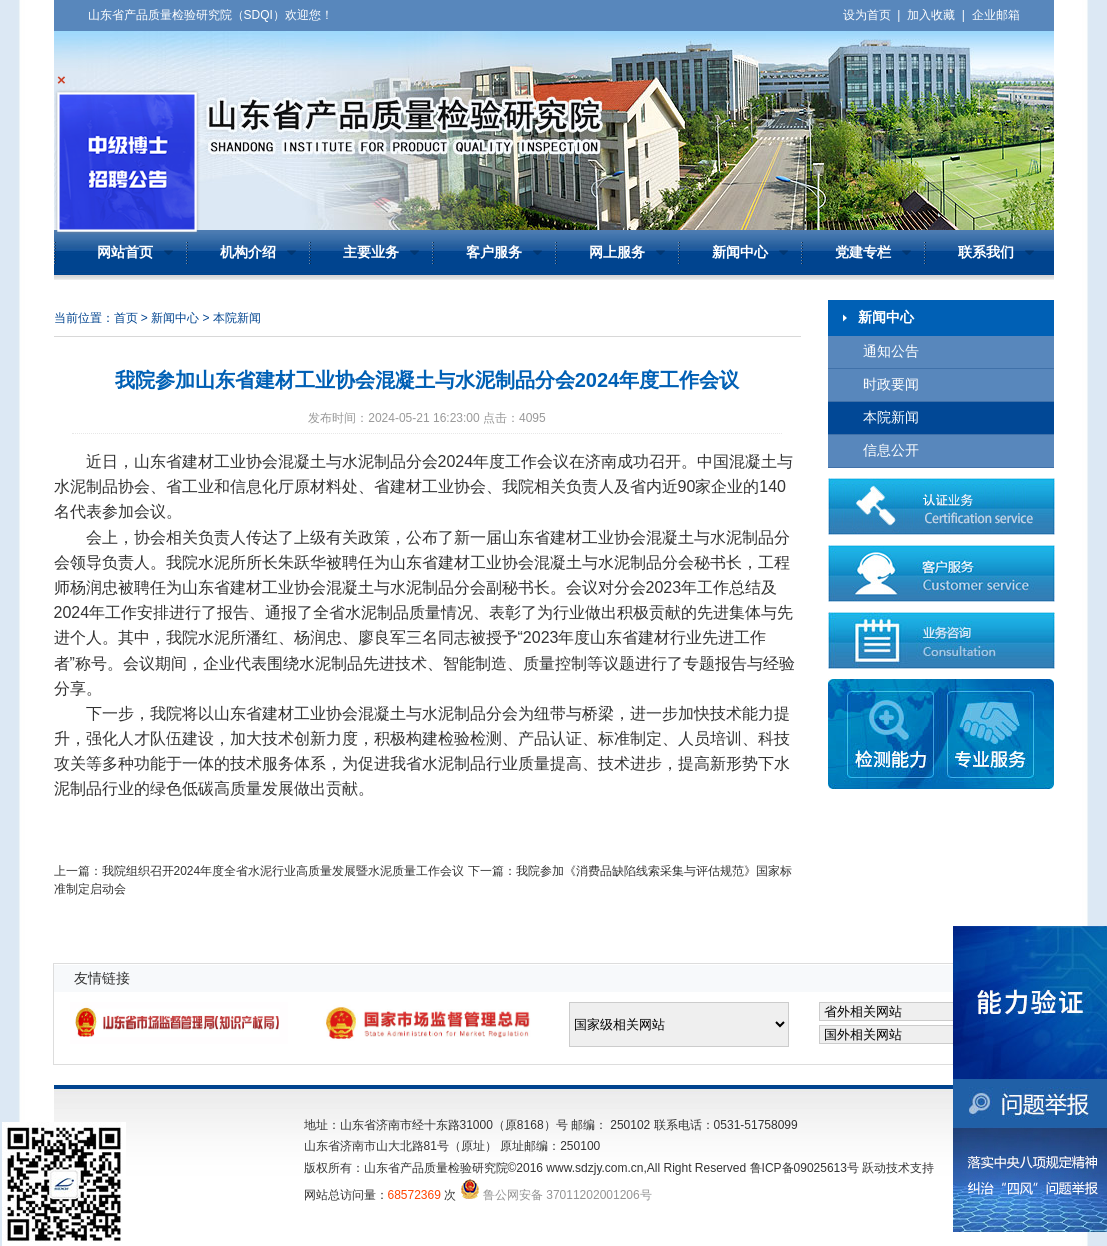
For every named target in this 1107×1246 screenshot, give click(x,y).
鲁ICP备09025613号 (804, 1168)
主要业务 (371, 252)
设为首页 (867, 15)
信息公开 (891, 450)
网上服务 (617, 252)
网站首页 (125, 252)
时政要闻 (891, 384)
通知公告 (891, 351)
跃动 (874, 1168)
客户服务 (494, 252)
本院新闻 (891, 417)
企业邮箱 (996, 15)
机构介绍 (248, 252)
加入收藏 (931, 15)
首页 (126, 318)
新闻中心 (740, 252)
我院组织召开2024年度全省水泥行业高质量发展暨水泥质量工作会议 (283, 871)
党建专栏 (863, 252)
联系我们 (986, 252)
